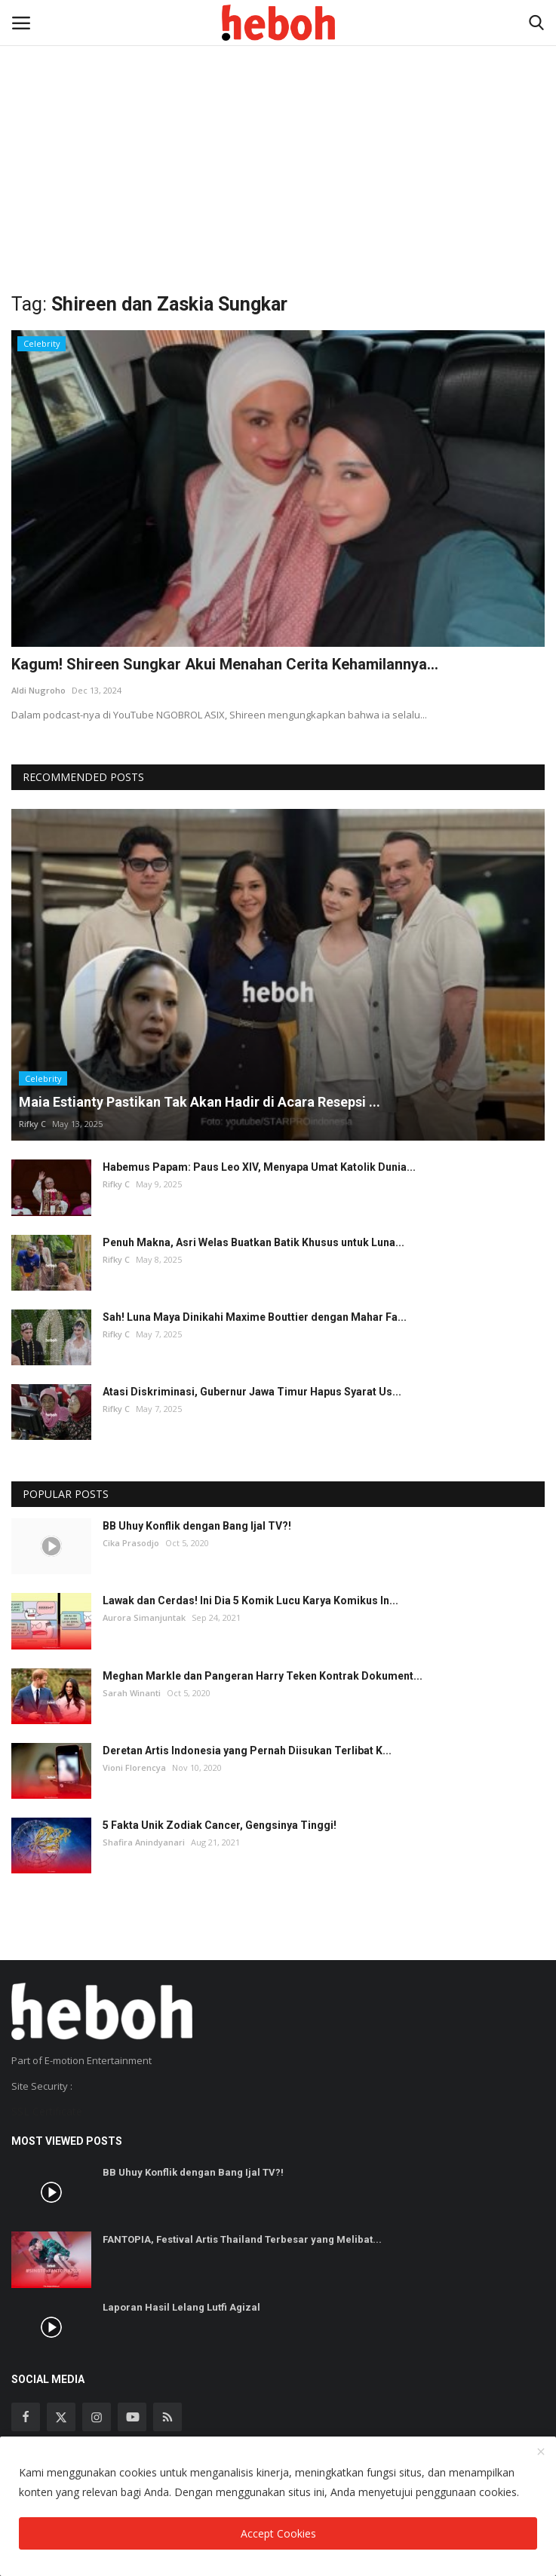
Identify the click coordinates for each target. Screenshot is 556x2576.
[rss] (167, 2417)
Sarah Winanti (132, 1692)
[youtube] (132, 2417)
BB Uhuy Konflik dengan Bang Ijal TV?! (197, 1526)
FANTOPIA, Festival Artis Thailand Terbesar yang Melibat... (242, 2239)
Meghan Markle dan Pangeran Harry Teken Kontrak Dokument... (262, 1676)
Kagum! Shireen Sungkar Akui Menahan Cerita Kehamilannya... (224, 664)
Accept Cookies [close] (278, 2533)
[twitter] (61, 2417)
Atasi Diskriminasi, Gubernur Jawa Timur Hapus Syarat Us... (252, 1392)
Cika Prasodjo (131, 1542)
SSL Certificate (46, 2111)
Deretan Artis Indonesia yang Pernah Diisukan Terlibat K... (247, 1750)
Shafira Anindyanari (144, 1842)
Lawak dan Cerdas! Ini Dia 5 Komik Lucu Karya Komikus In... (250, 1600)
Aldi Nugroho (38, 690)
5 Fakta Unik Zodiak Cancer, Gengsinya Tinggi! (219, 1825)
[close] (540, 2452)
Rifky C (32, 1123)
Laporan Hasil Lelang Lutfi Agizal (181, 2307)
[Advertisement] (278, 113)
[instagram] (96, 2417)
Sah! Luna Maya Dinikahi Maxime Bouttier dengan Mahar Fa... (255, 1317)
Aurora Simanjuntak (144, 1617)
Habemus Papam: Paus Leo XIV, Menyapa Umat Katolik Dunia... (259, 1167)
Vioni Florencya (134, 1767)
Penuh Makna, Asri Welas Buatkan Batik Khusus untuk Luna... (253, 1242)
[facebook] (25, 2417)
